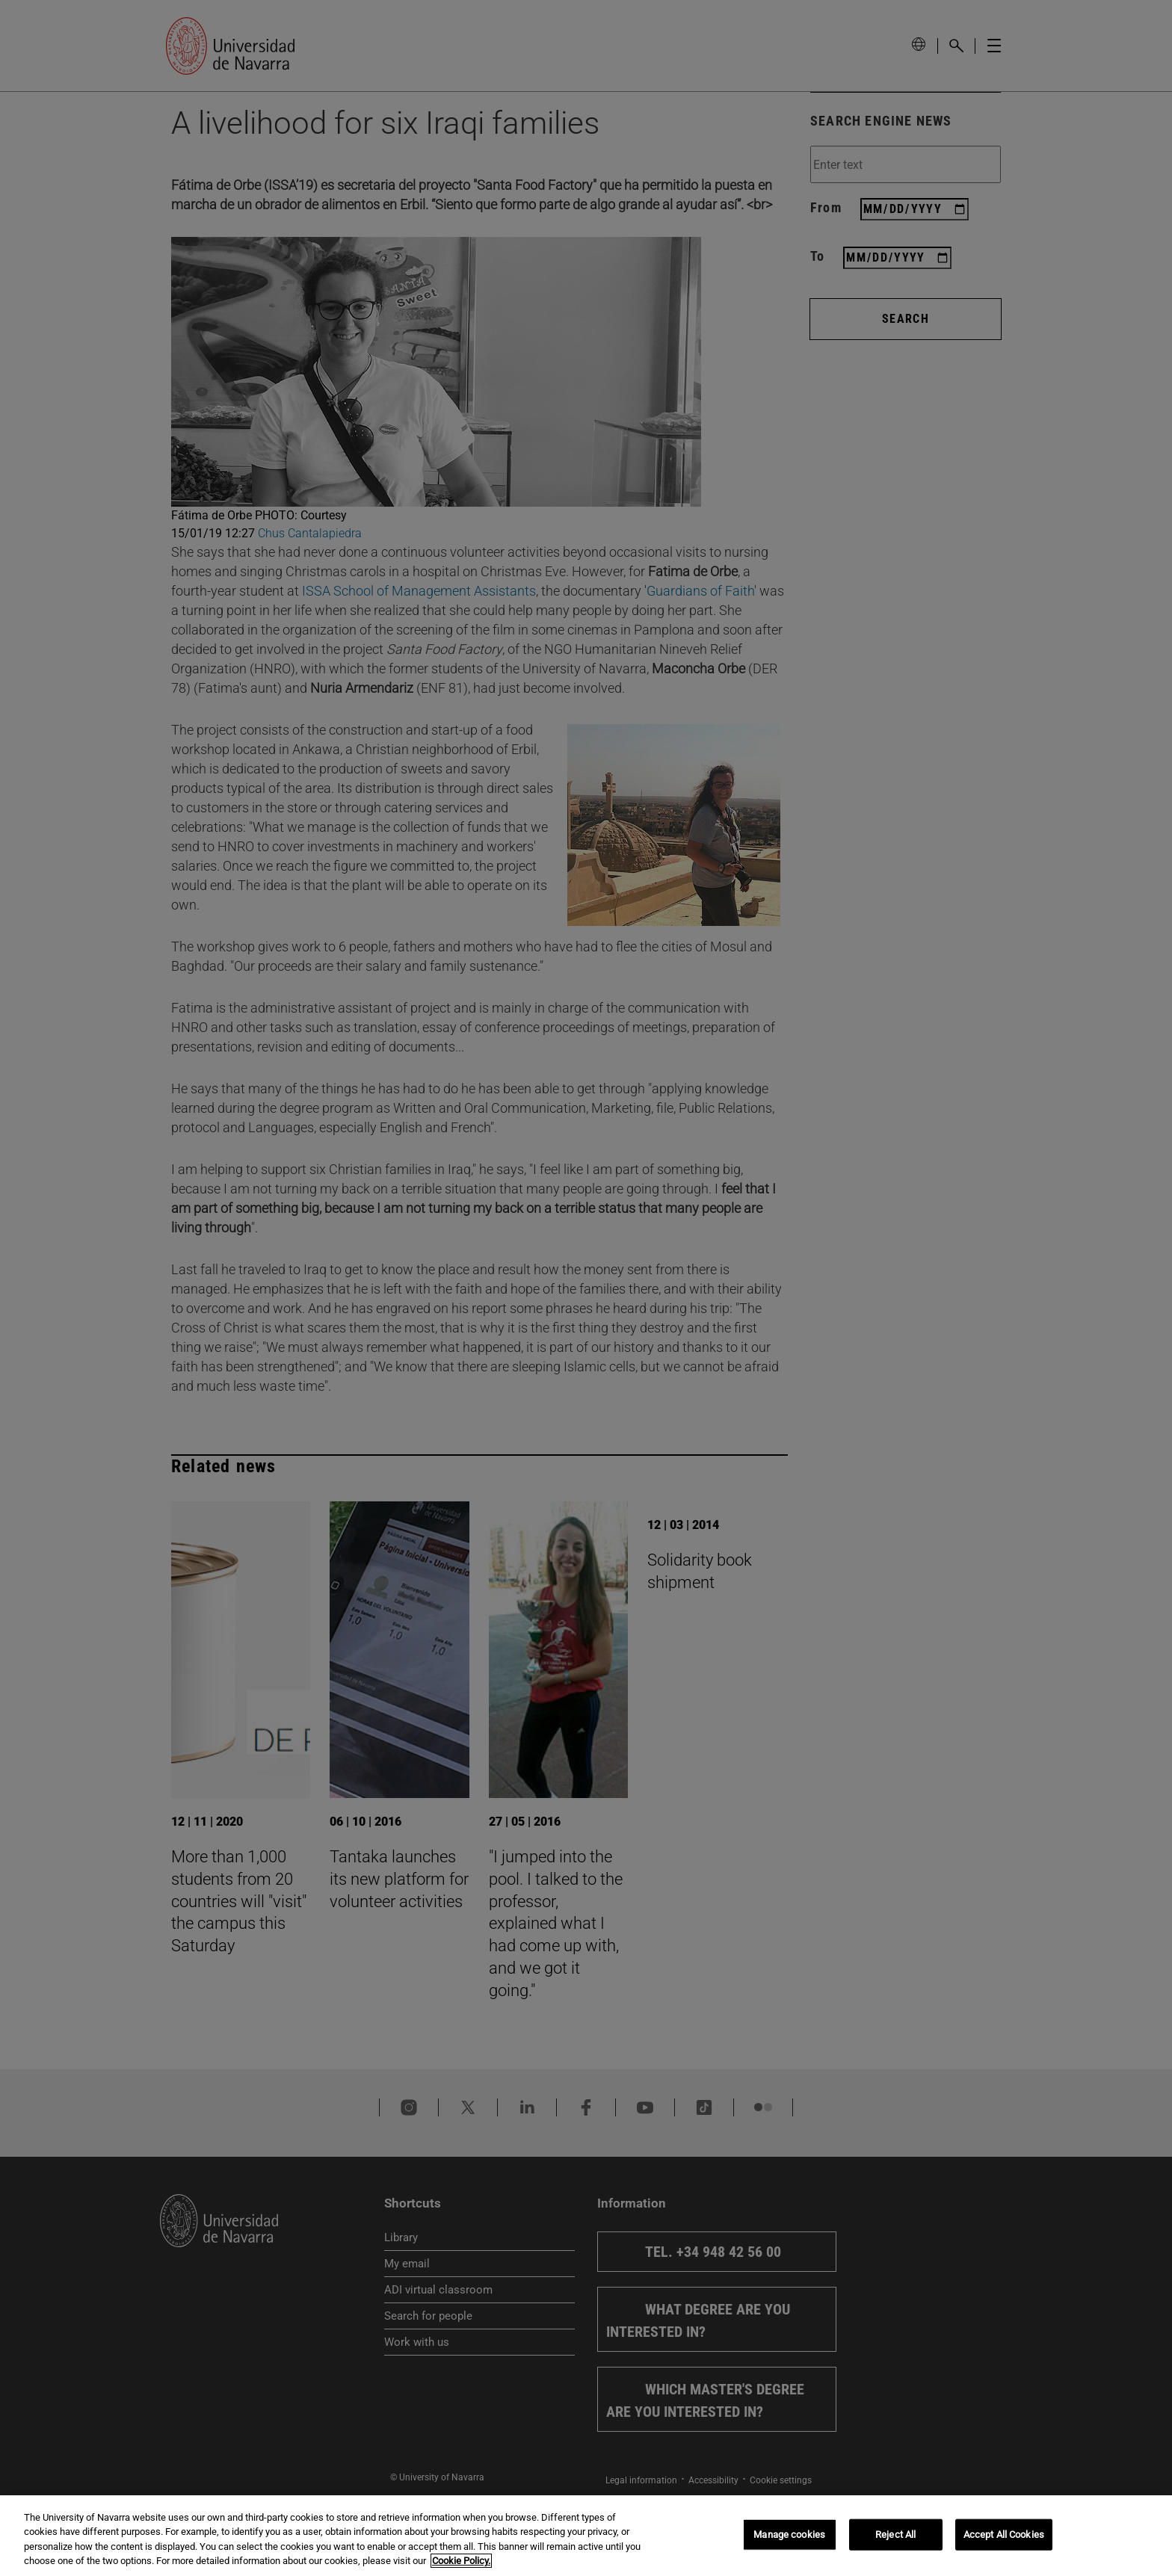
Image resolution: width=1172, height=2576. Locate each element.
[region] (586, 2535)
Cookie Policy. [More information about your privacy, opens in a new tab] (461, 2560)
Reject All (895, 2534)
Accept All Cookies (1003, 2534)
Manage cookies (789, 2534)
